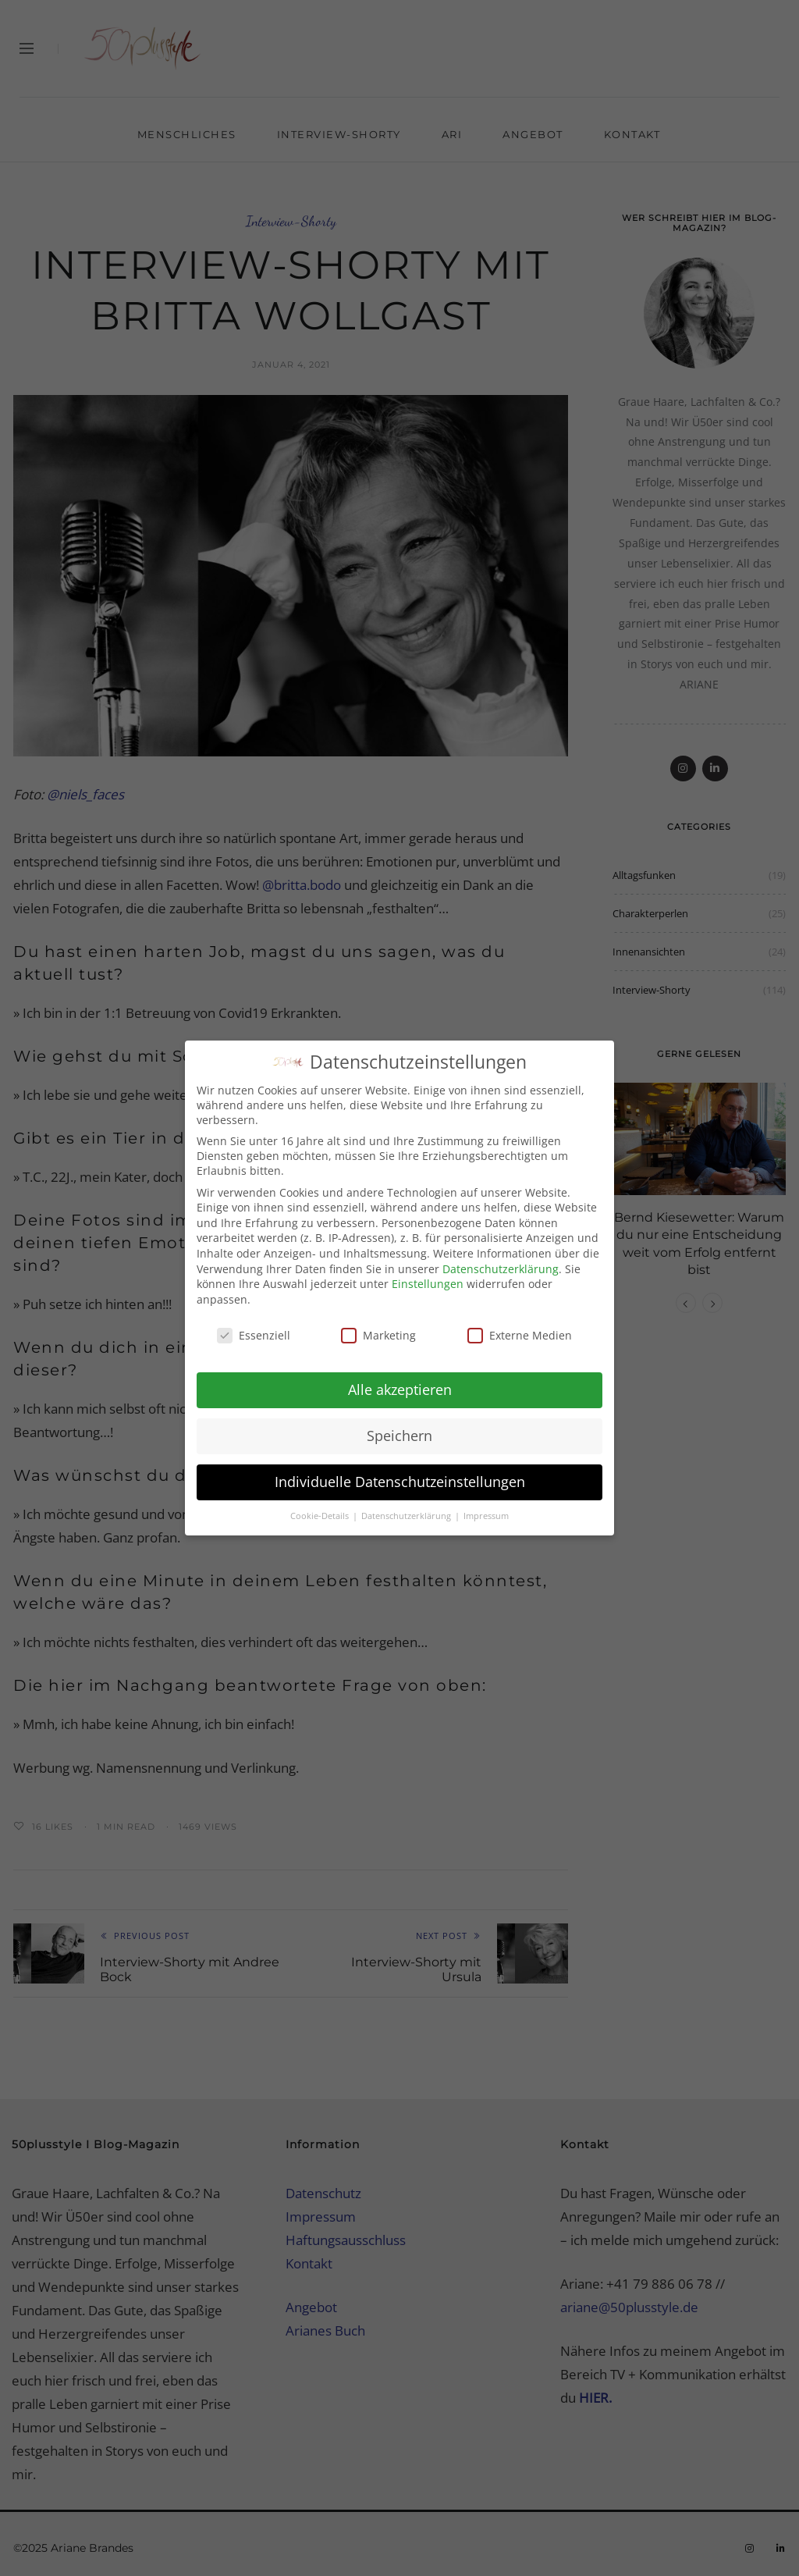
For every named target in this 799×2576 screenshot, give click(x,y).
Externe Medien (519, 1325)
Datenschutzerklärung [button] (407, 1505)
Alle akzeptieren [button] (400, 1380)
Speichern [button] (399, 1425)
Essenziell (253, 1325)
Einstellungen (427, 1273)
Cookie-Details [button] (320, 1505)
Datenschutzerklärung (500, 1258)
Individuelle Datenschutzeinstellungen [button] (400, 1471)
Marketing (378, 1325)
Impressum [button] (486, 1505)
